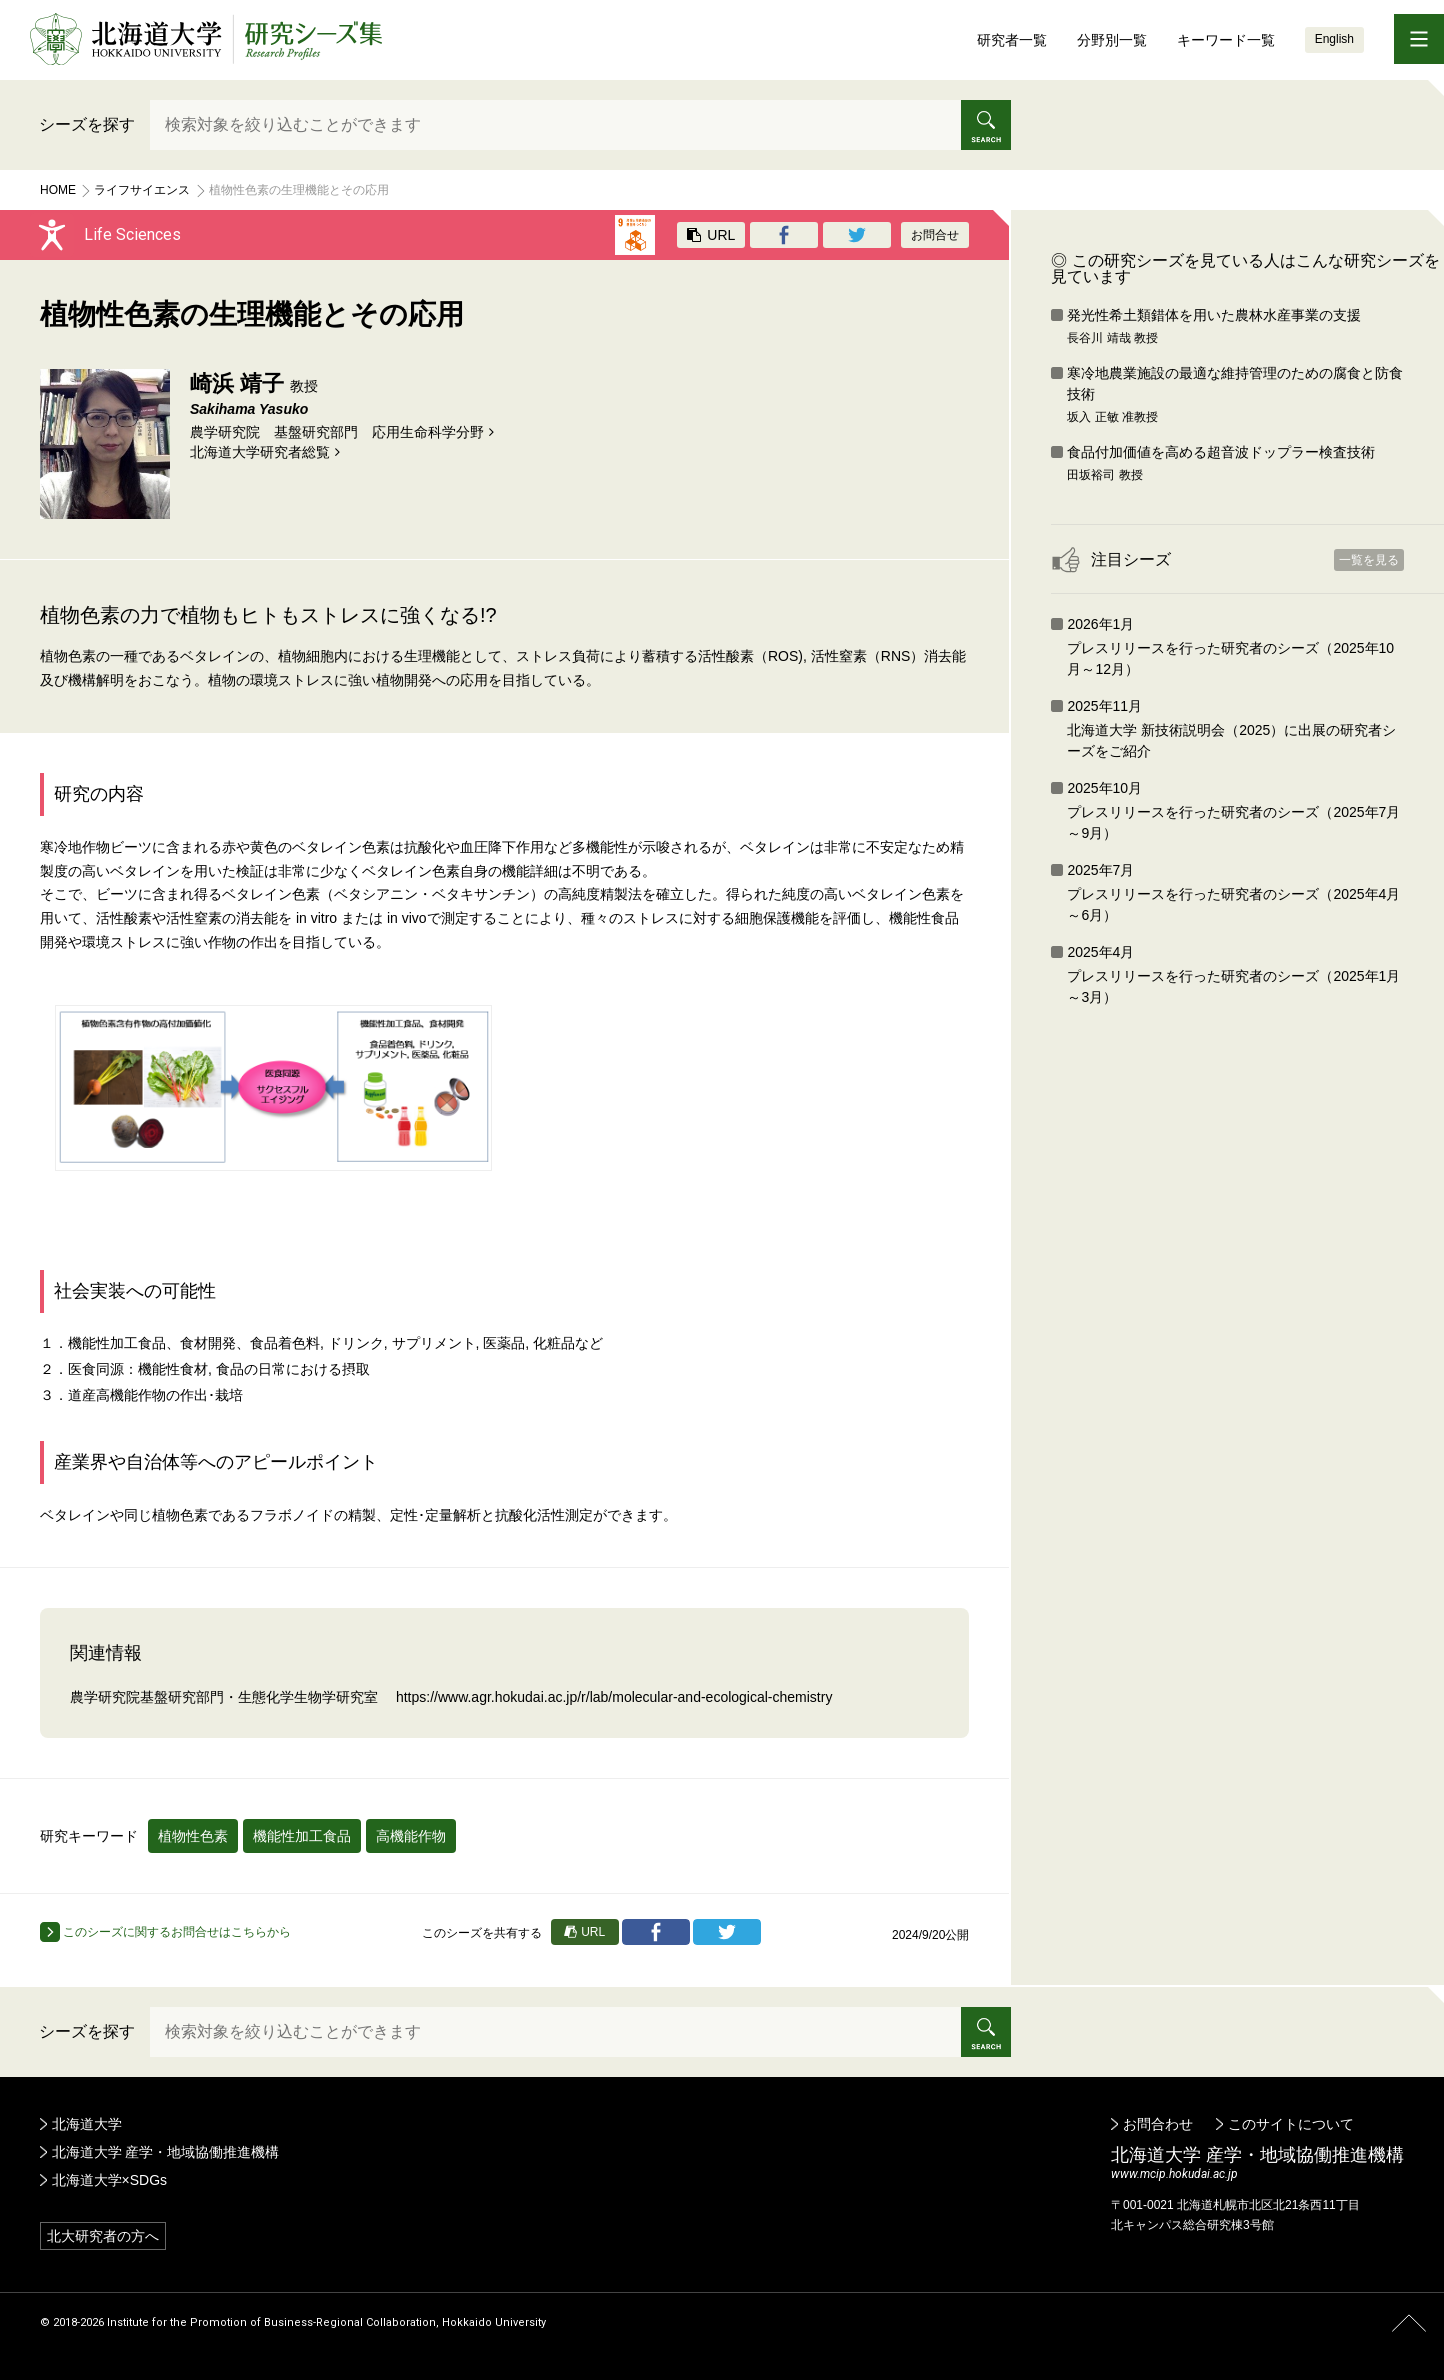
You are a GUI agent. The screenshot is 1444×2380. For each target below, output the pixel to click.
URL (711, 235)
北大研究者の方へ (103, 2236)
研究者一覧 (1012, 40)
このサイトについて (1291, 2124)
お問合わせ (1158, 2124)
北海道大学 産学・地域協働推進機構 (166, 2152)
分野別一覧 (1112, 40)
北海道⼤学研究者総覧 (260, 452)
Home (58, 190)
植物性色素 (193, 1836)
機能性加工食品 (302, 1836)
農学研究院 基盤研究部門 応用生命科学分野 (337, 432)
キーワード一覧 (1226, 40)
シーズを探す (87, 124)
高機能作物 (411, 1836)
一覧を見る (1369, 560)
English (1334, 39)
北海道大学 (87, 2124)
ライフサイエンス (142, 190)
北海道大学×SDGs (110, 2180)
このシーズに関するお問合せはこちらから (165, 1932)
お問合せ (935, 235)
